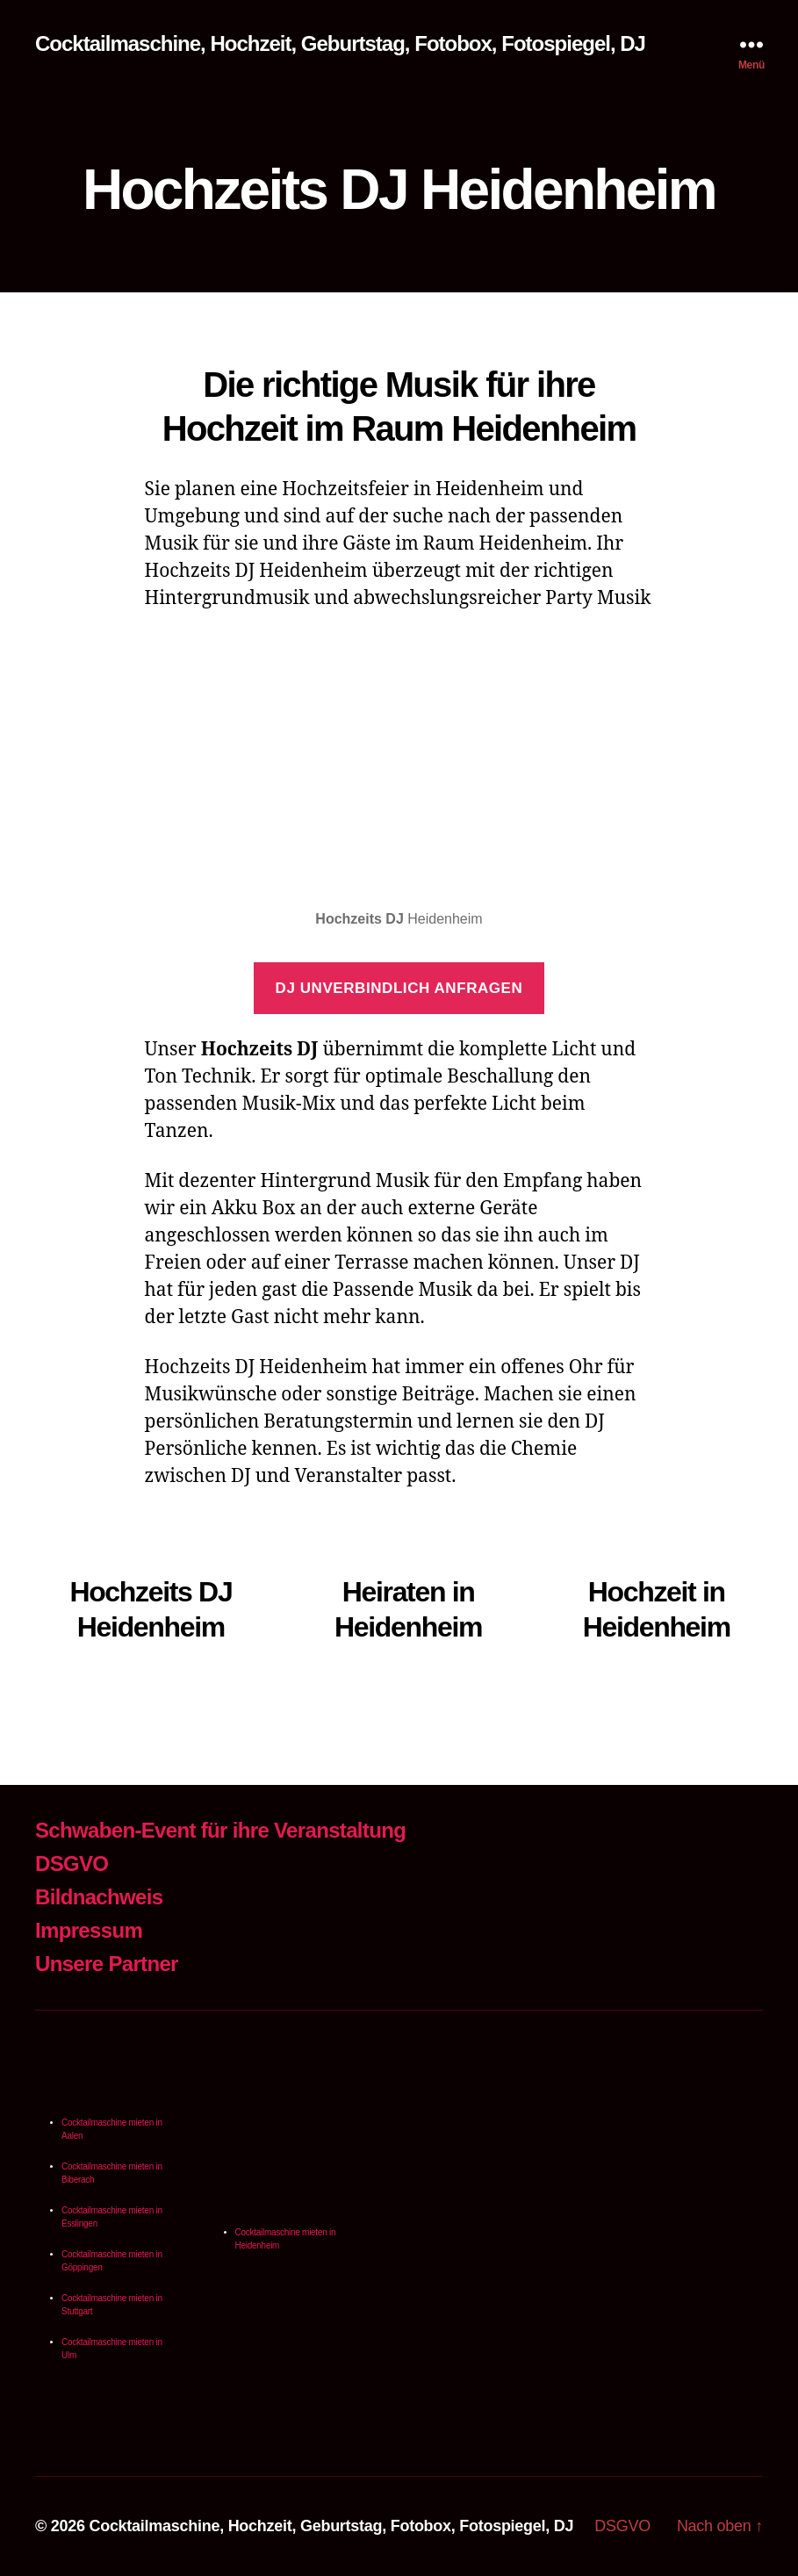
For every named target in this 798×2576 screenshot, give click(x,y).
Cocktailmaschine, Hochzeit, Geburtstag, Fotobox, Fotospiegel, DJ (340, 43)
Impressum (88, 1930)
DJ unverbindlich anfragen (399, 988)
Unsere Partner (106, 1963)
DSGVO (71, 1863)
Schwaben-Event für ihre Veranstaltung (220, 1830)
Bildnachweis (98, 1897)
